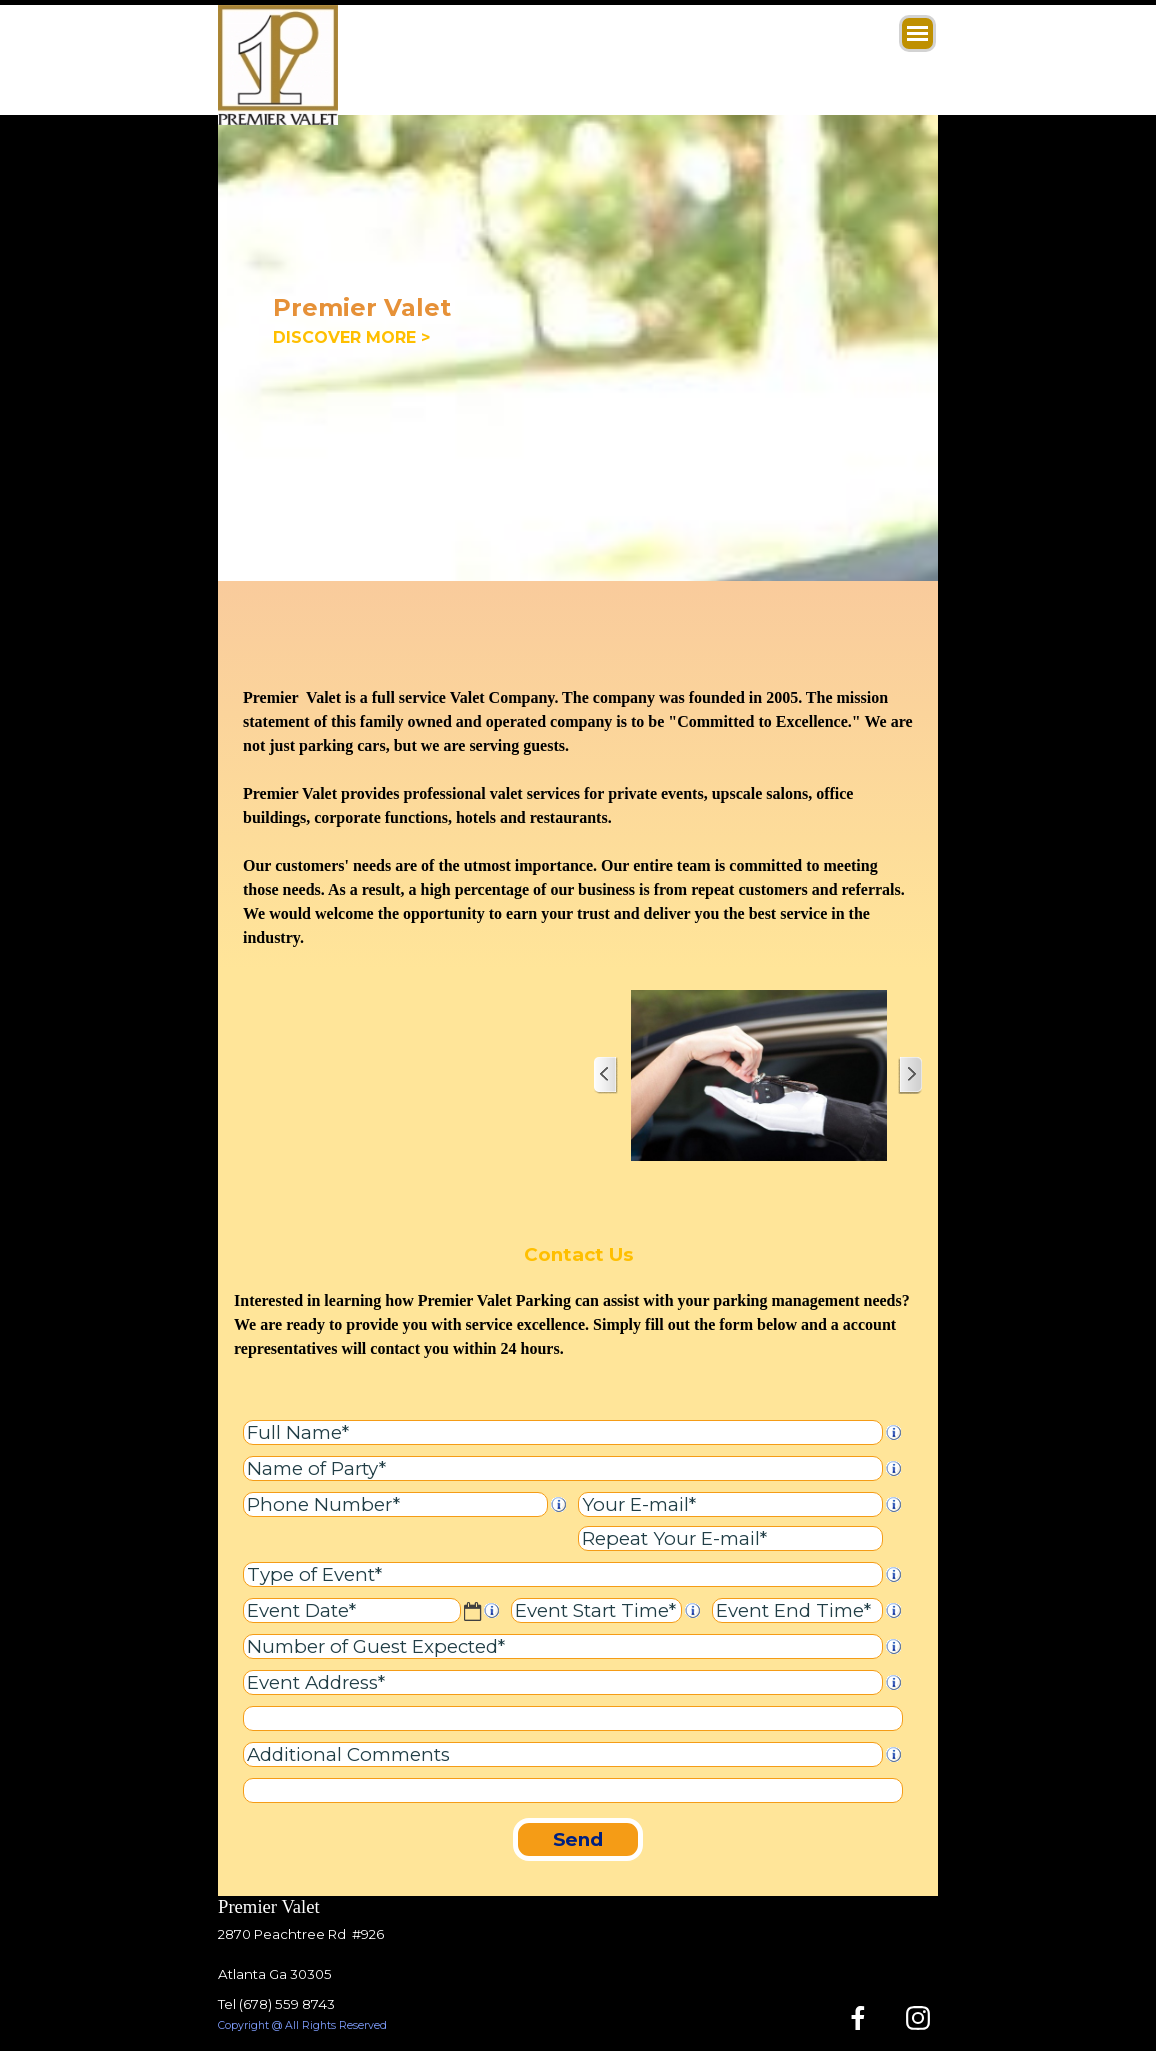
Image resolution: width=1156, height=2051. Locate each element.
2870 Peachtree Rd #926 (301, 1934)
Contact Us (578, 1254)
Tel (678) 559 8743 (276, 2004)
